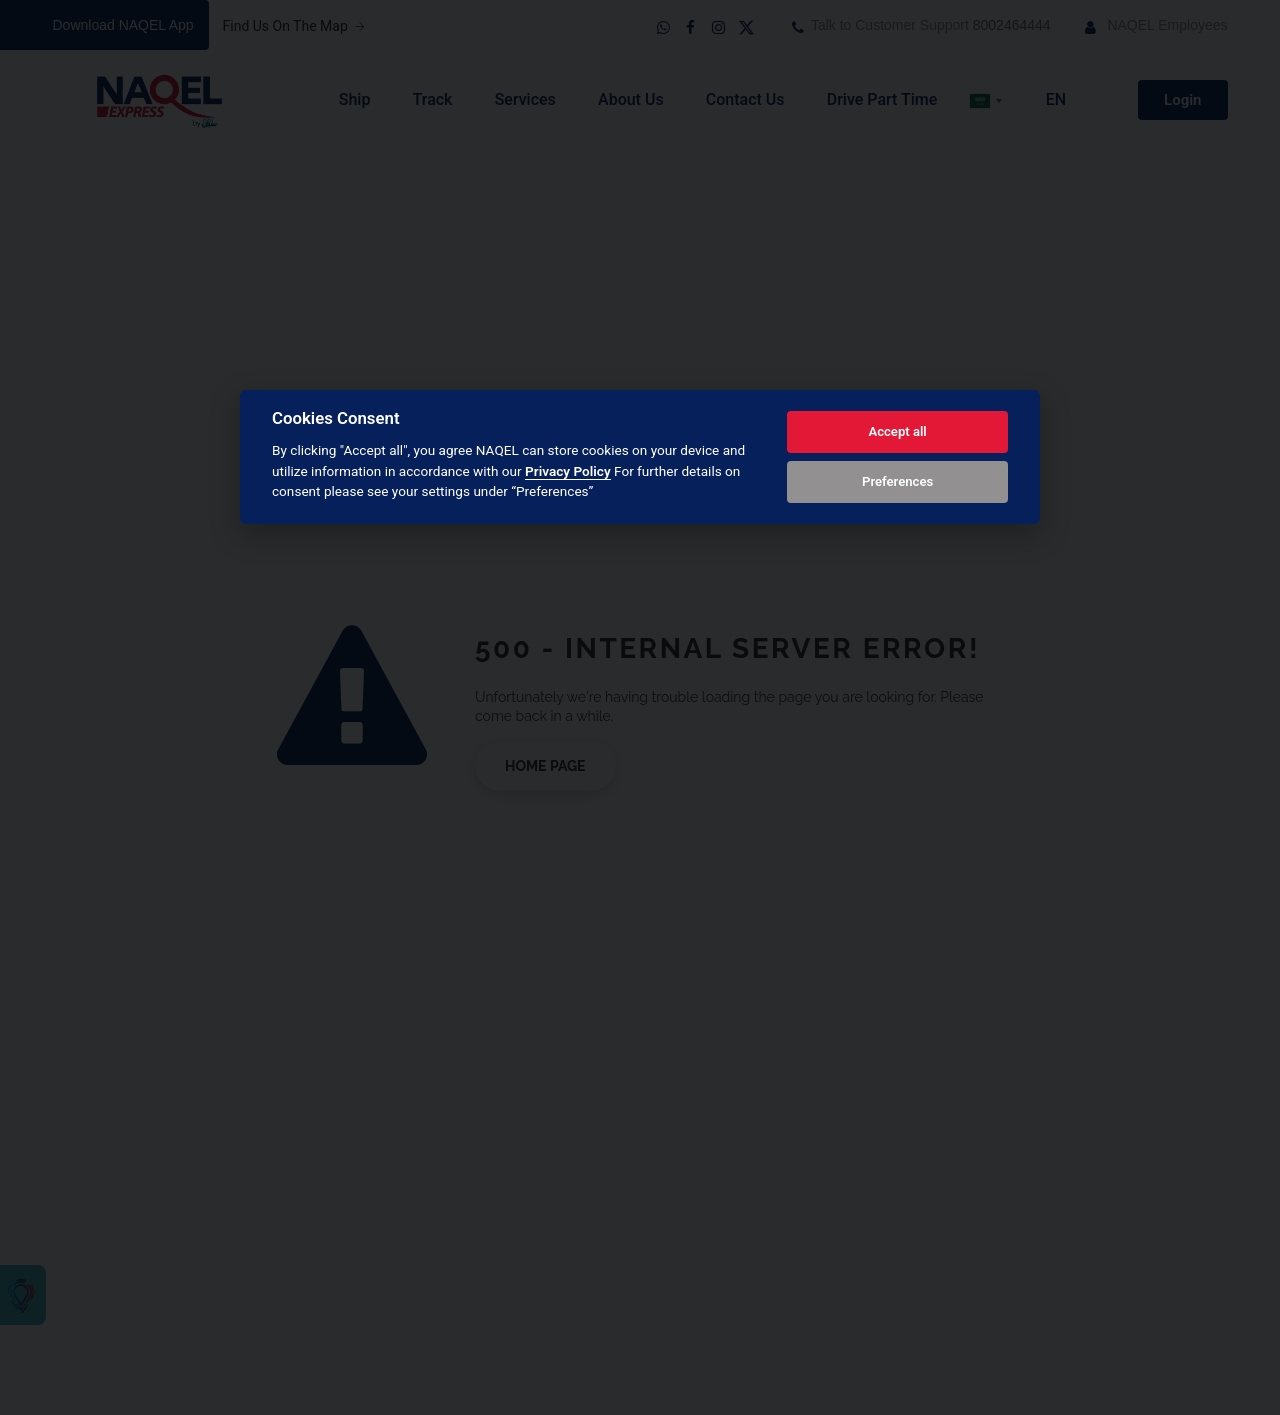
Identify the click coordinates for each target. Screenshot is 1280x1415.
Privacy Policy (568, 471)
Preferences (897, 481)
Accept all (897, 431)
